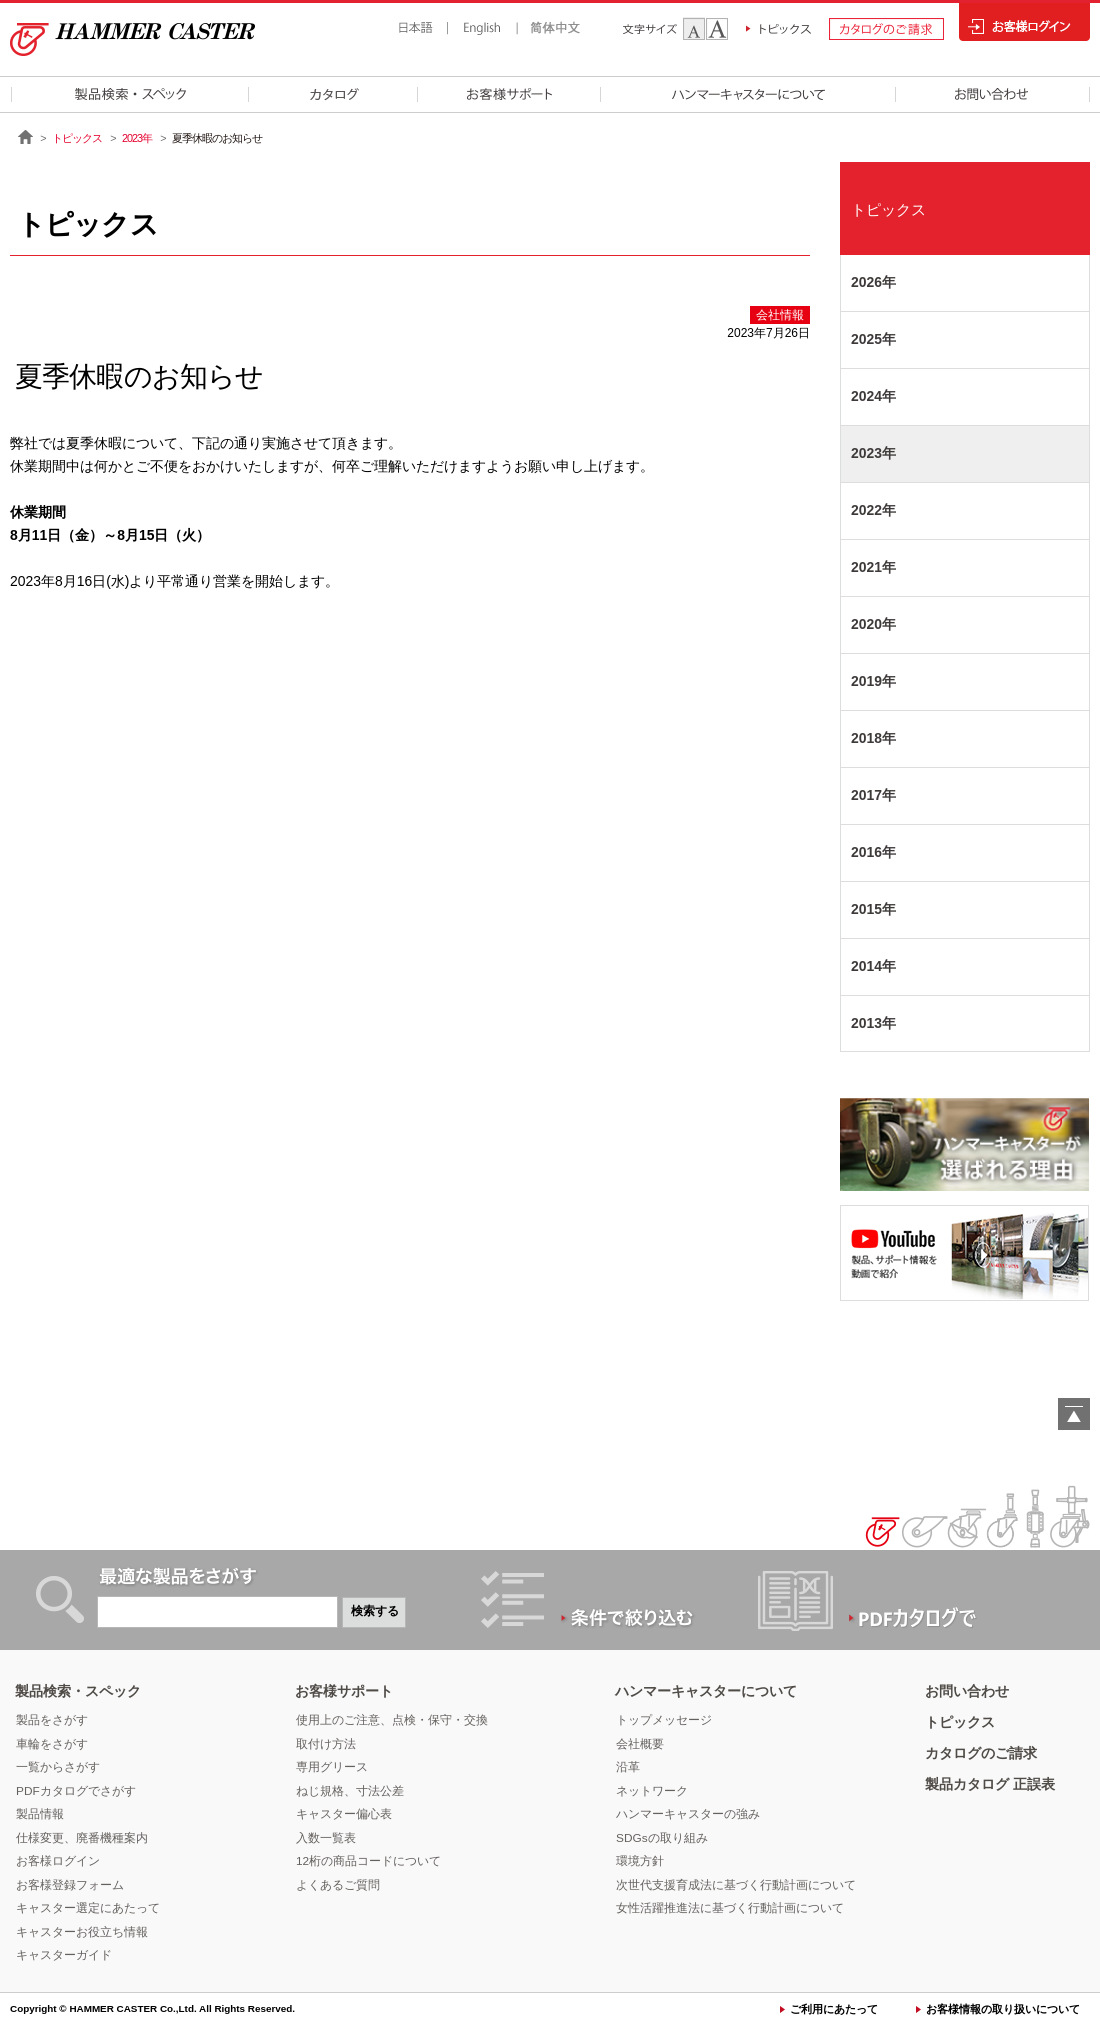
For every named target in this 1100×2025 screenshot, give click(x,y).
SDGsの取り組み (662, 1838)
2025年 (873, 339)
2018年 (873, 738)
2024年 (873, 396)
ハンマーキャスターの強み (688, 1814)
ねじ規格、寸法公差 (350, 1791)
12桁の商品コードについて (368, 1861)
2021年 (873, 567)
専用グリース (332, 1767)
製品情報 (40, 1814)
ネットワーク (652, 1791)
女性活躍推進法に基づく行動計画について (730, 1908)
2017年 (873, 795)
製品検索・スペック (78, 1691)
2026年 (873, 282)
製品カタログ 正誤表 (990, 1784)
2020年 (873, 624)
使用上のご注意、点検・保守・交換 (392, 1720)
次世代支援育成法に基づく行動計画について (736, 1885)
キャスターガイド (64, 1955)
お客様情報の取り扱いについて (1003, 2009)
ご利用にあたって (834, 2009)
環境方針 (640, 1861)
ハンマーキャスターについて (706, 1691)
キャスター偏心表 (344, 1814)
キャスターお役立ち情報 (82, 1932)
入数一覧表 (326, 1838)
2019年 (873, 681)
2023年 (137, 138)
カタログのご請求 (981, 1753)
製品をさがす (52, 1720)
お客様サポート (344, 1691)
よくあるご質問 (338, 1885)
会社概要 (640, 1744)
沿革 (628, 1767)
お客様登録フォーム (70, 1885)
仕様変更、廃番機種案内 (82, 1838)
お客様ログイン (58, 1861)
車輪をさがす (52, 1744)
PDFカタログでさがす (76, 1791)
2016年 (873, 852)
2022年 (873, 510)
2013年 (873, 1023)
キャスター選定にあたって (88, 1908)
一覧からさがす (58, 1767)
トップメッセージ (664, 1720)
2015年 (873, 909)
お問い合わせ (967, 1691)
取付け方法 (326, 1744)
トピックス (77, 138)
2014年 (873, 966)
